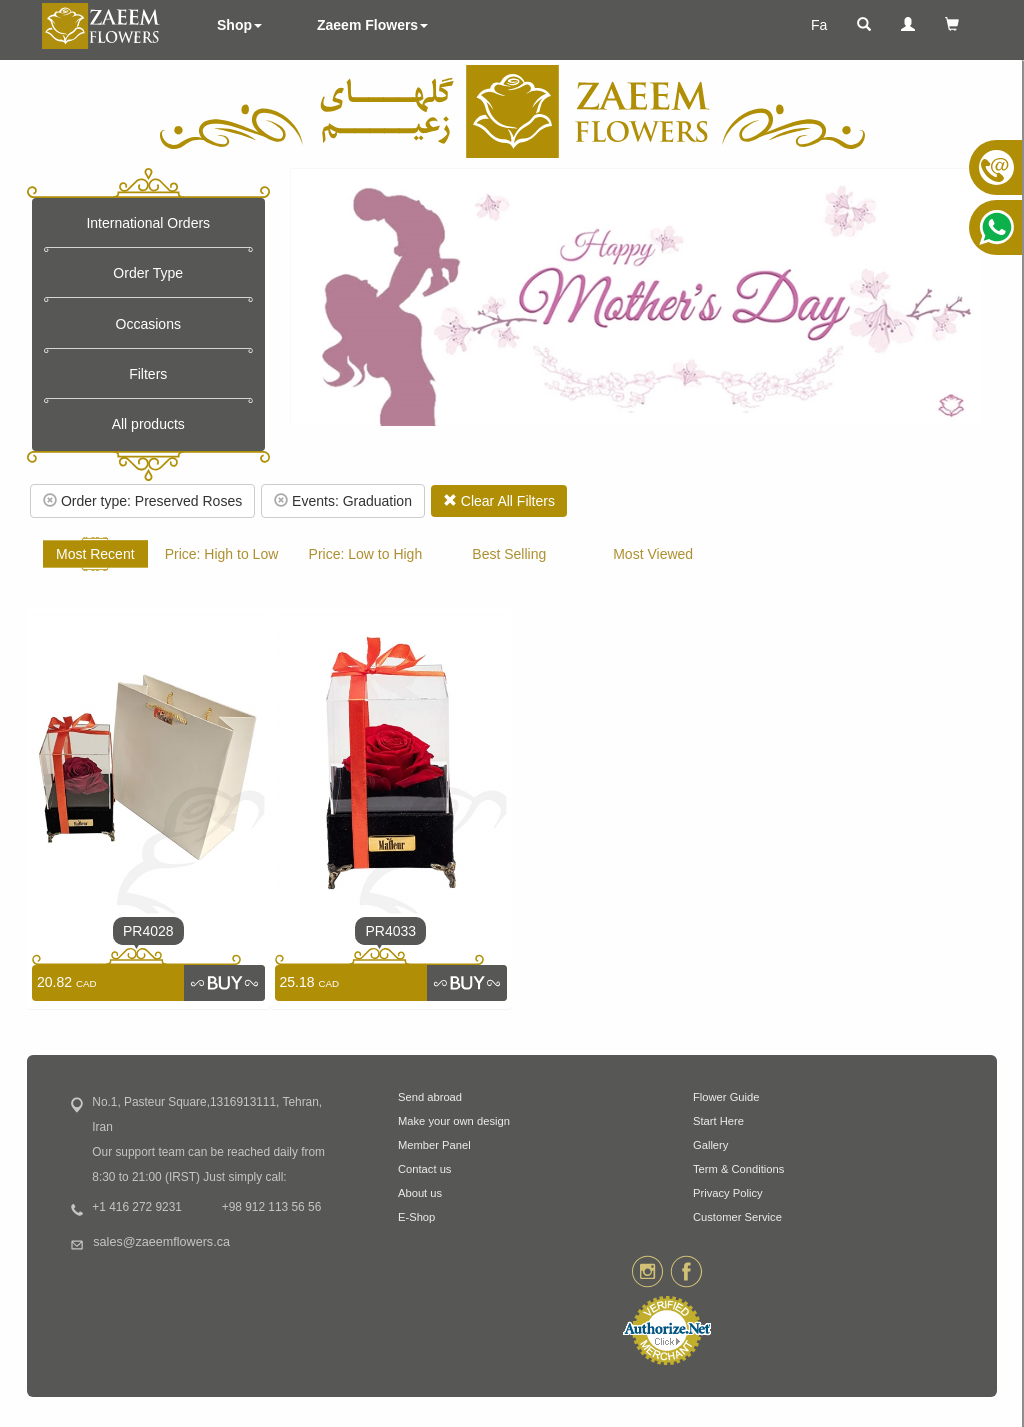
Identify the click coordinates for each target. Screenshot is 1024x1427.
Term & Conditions (738, 1169)
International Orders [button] (148, 223)
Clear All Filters (499, 501)
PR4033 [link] (390, 931)
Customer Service (737, 1217)
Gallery (710, 1145)
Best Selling (509, 554)
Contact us (424, 1169)
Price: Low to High (366, 554)
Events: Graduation (343, 501)
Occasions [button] (148, 324)
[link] (224, 983)
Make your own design (454, 1121)
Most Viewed (653, 554)
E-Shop (416, 1217)
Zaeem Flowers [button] (372, 25)
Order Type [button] (148, 273)
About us (420, 1193)
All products (148, 424)
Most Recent (95, 554)
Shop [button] (239, 25)
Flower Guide (726, 1097)
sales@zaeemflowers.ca (161, 1242)
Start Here (718, 1121)
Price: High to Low (222, 554)
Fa (819, 25)
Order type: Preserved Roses (142, 501)
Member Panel (434, 1145)
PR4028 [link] (148, 931)
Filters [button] (148, 374)
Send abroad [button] (430, 1097)
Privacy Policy (728, 1193)
